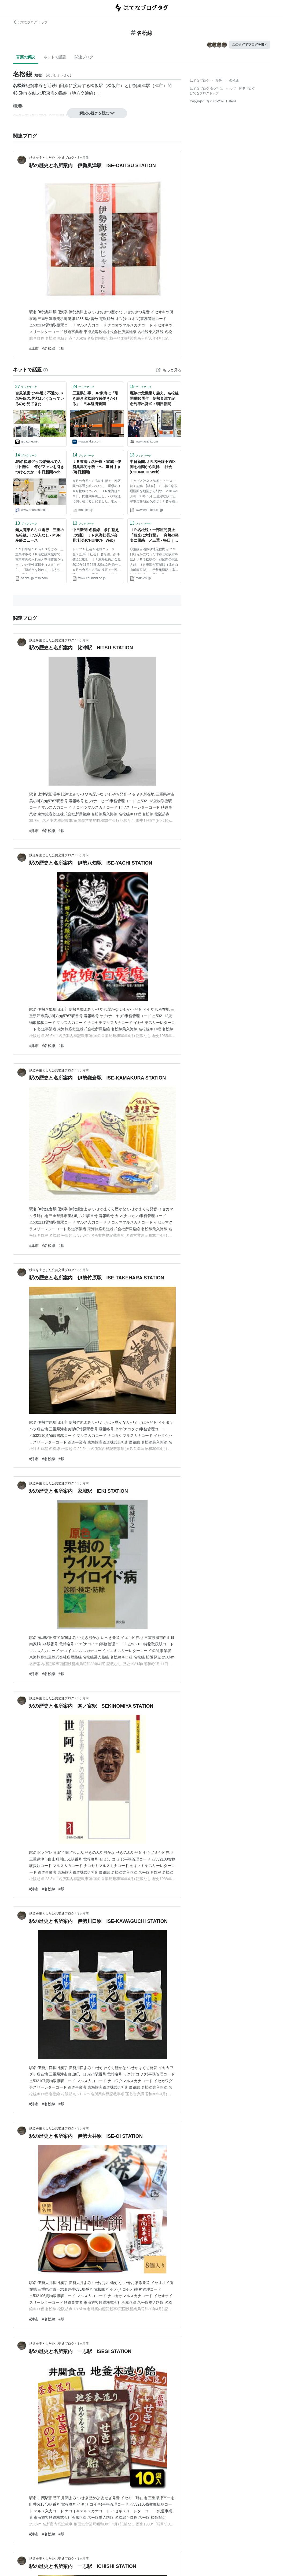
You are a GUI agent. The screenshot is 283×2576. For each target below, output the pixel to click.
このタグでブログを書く (249, 44)
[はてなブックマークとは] (45, 369)
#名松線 (48, 348)
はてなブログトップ (204, 93)
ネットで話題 (54, 57)
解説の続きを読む (97, 113)
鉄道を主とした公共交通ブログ (51, 158)
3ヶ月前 (83, 158)
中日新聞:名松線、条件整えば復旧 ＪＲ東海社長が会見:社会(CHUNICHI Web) (95, 535)
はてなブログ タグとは (206, 89)
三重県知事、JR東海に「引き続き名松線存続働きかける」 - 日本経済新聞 (95, 398)
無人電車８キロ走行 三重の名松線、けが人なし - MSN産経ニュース (39, 535)
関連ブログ (84, 57)
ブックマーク (26, 386)
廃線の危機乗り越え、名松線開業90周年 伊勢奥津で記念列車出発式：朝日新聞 (154, 398)
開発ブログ (247, 89)
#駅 (61, 348)
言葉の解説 (25, 57)
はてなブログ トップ (30, 22)
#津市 (34, 348)
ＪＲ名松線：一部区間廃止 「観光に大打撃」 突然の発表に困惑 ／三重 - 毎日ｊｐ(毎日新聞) (154, 536)
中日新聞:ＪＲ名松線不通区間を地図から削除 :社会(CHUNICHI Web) (153, 466)
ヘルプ (231, 89)
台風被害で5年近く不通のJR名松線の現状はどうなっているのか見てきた (39, 398)
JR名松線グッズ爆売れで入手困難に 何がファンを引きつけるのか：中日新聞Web (39, 466)
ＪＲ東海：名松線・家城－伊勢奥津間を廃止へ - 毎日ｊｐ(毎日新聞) (96, 466)
